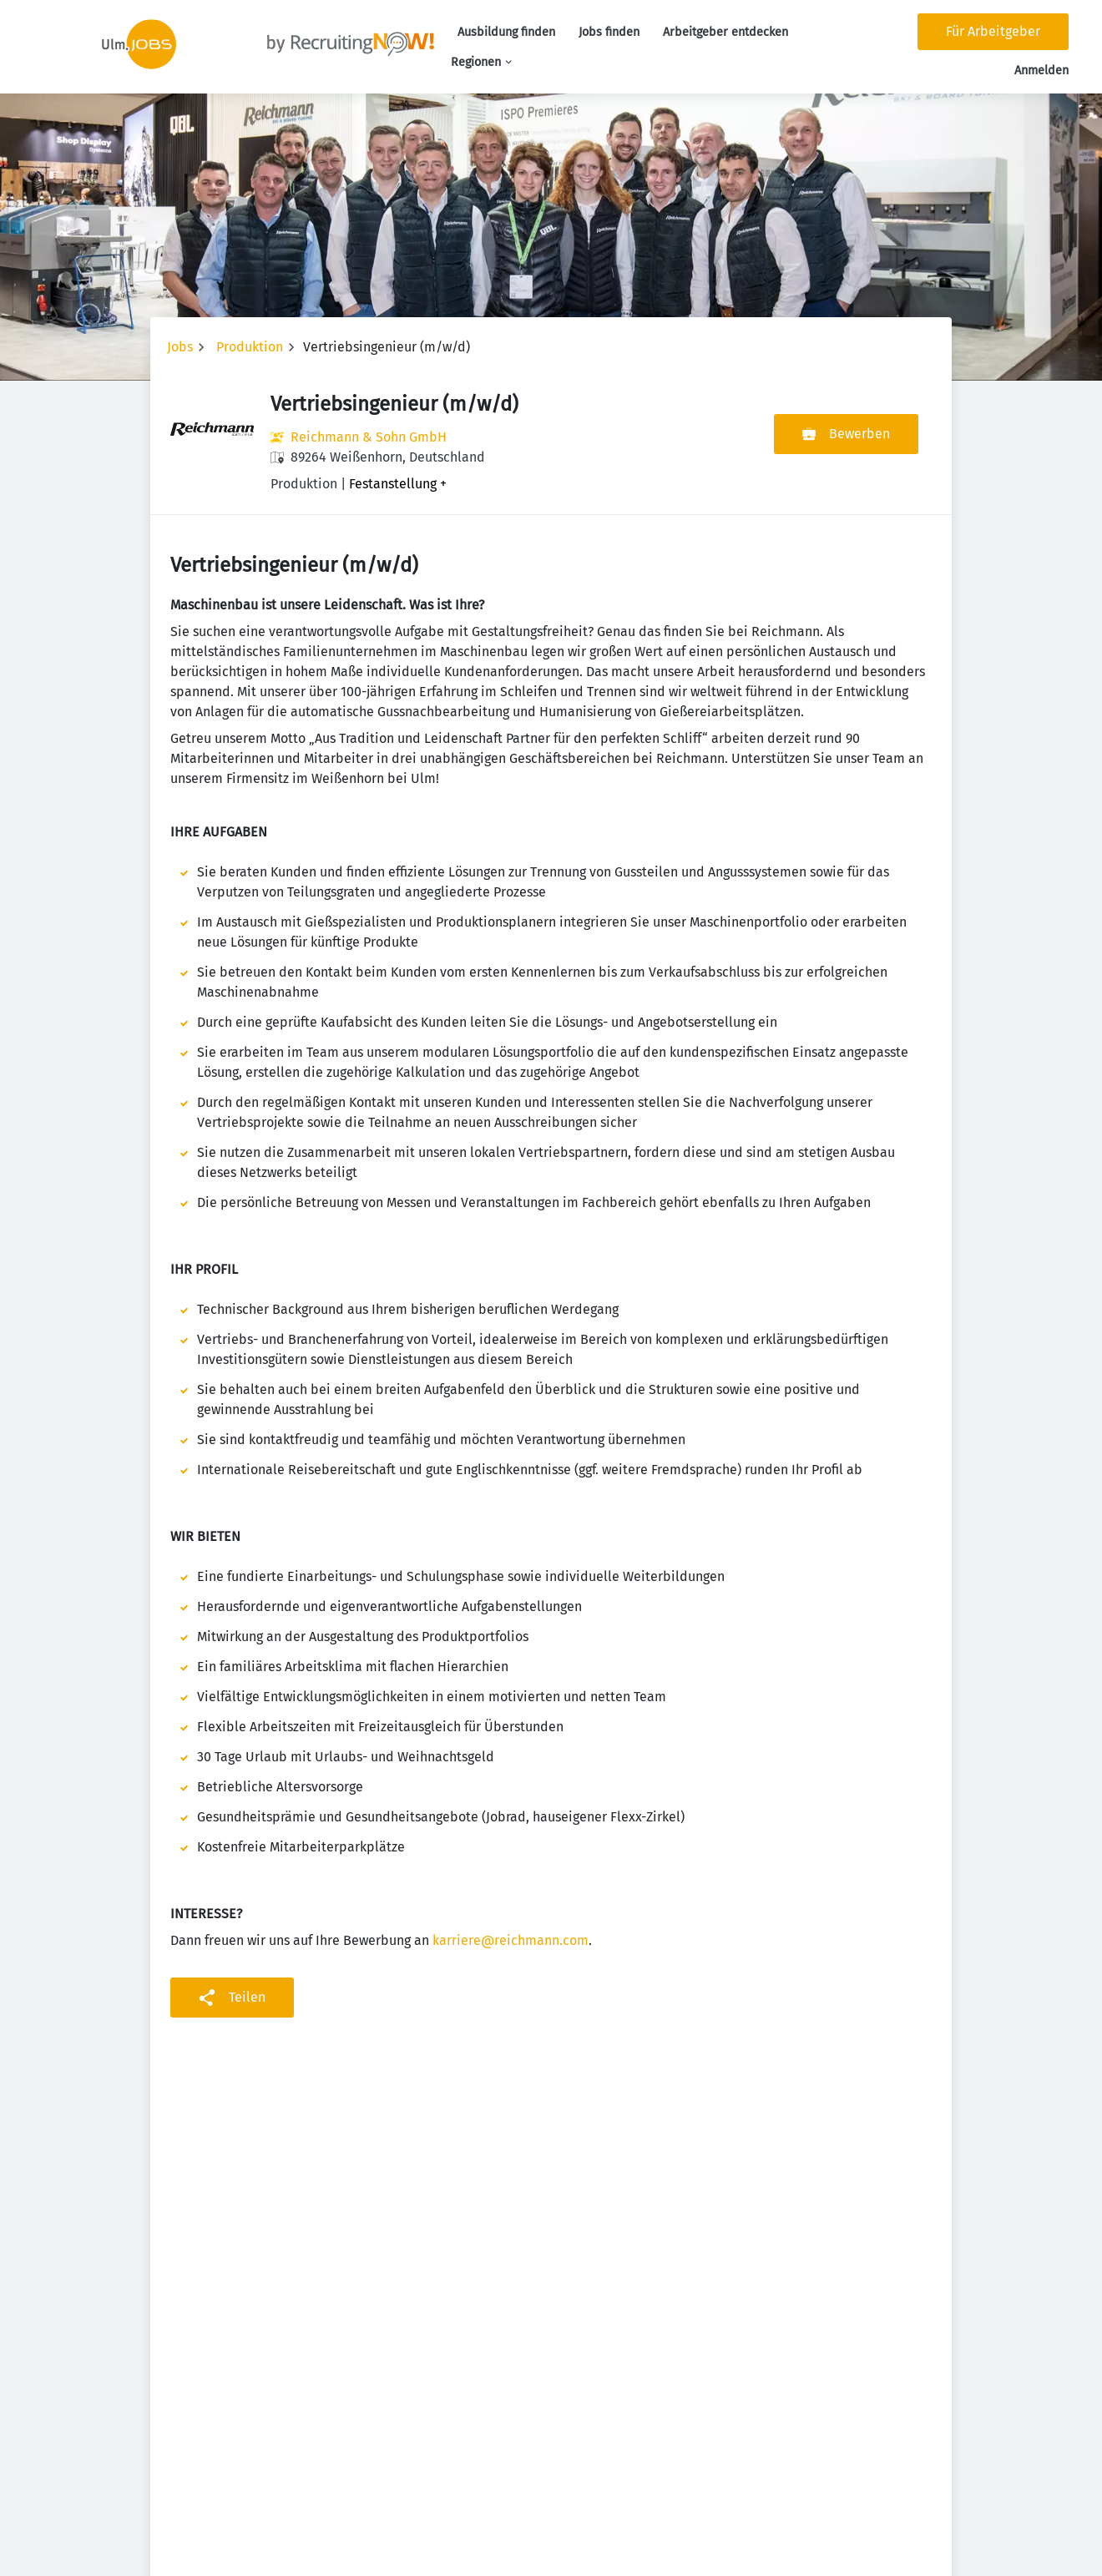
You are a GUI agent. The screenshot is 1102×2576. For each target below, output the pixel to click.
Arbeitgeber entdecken (725, 32)
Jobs (180, 347)
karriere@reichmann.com (510, 1940)
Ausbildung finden (506, 32)
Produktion (249, 347)
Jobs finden (609, 32)
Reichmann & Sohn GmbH (369, 437)
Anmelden (1041, 70)
